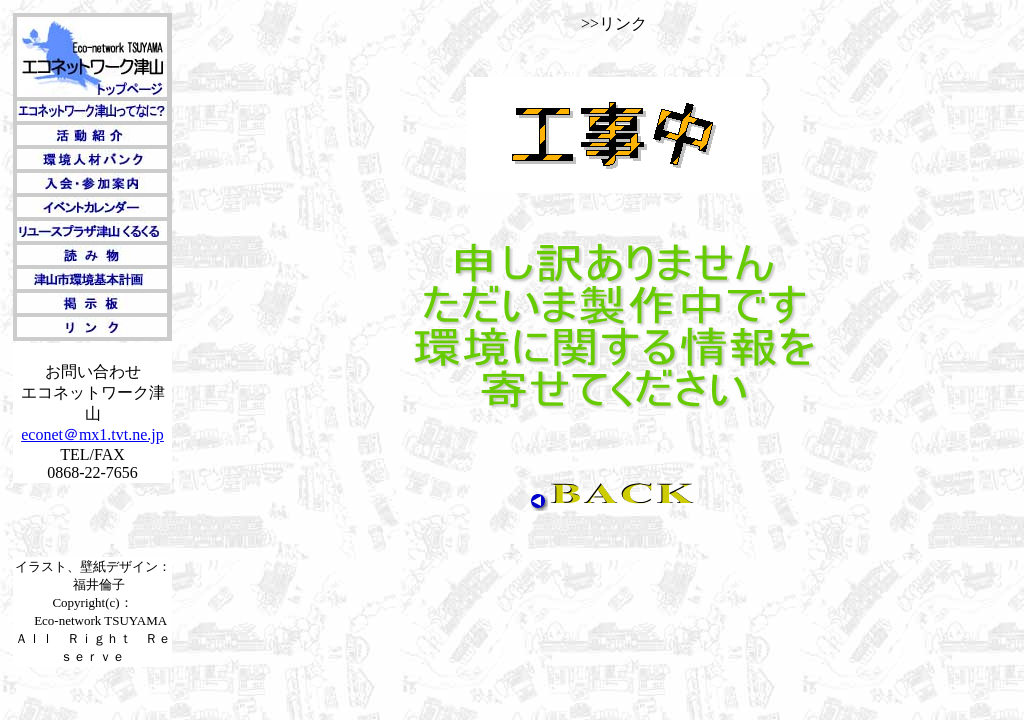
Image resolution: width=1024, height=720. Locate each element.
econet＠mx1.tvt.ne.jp (92, 434)
